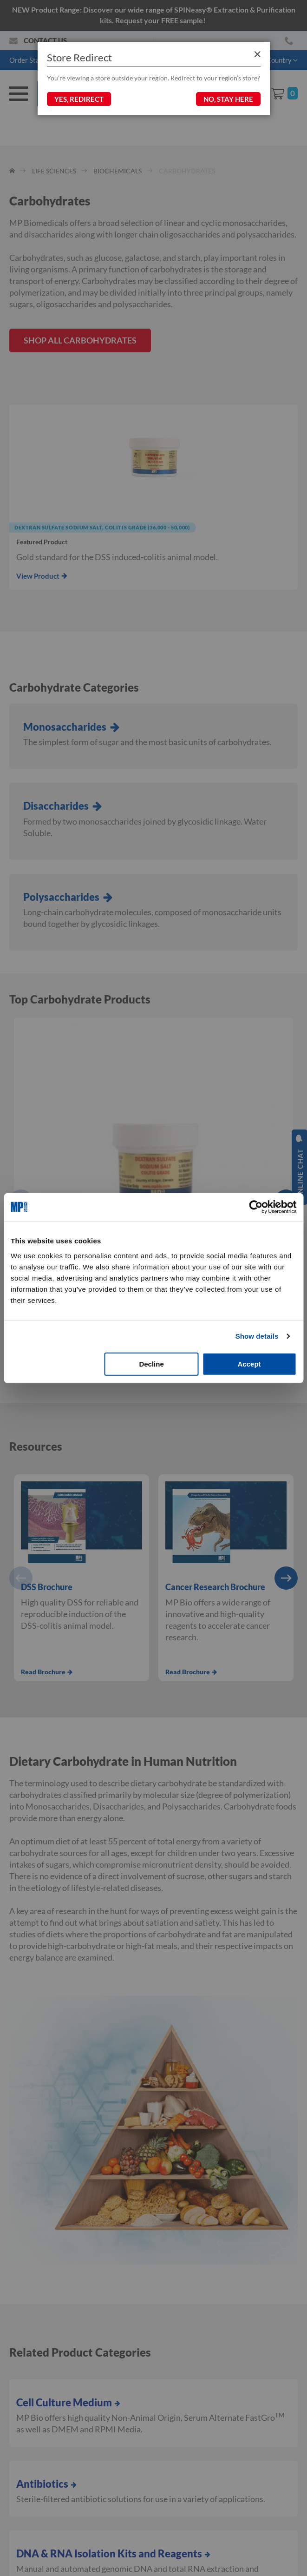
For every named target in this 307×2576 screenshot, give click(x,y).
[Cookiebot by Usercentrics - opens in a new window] (255, 1207)
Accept (249, 1363)
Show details (257, 1336)
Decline (151, 1363)
